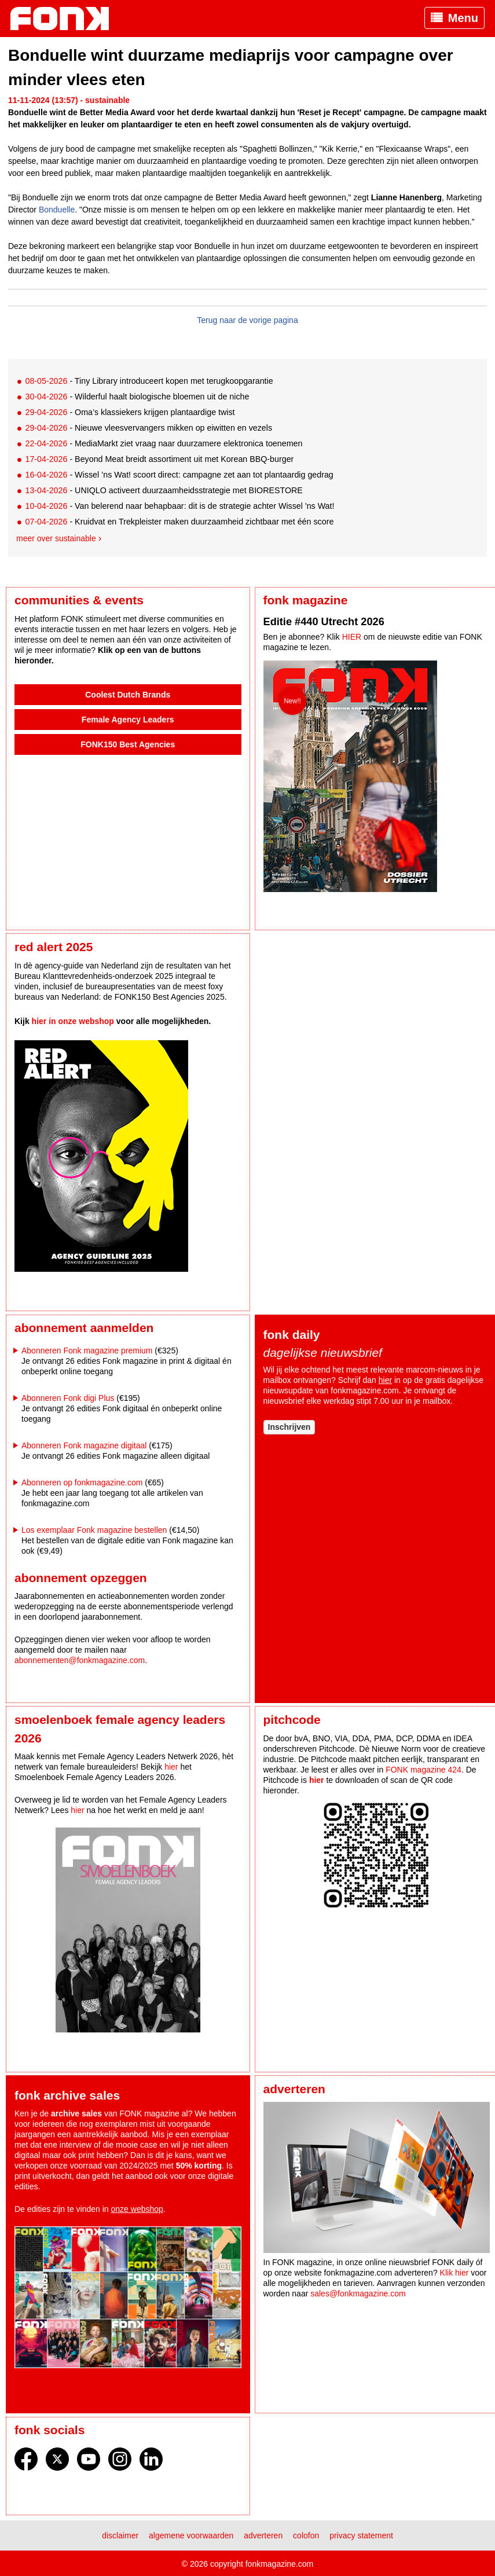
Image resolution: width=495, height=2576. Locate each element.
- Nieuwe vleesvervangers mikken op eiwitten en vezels (148, 427)
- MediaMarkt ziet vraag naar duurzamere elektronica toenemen (163, 443)
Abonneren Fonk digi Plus (67, 1398)
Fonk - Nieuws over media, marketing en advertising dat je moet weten (65, 18)
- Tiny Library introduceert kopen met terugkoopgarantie (149, 381)
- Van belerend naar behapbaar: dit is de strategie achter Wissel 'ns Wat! (179, 506)
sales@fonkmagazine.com (357, 2293)
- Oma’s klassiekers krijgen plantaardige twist (129, 412)
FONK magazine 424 (423, 1769)
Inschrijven (289, 1427)
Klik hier (454, 2272)
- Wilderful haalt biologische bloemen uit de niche (137, 396)
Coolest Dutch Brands (127, 694)
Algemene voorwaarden (191, 2535)
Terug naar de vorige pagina (247, 320)
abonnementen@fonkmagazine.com (79, 1660)
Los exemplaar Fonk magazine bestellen (94, 1530)
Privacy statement (361, 2535)
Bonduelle (57, 209)
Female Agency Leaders (128, 719)
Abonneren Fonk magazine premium (86, 1350)
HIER (351, 636)
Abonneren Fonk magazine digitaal (83, 1445)
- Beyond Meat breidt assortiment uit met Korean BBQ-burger (159, 459)
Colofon (306, 2535)
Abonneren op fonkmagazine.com (81, 1482)
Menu (463, 18)
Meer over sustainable (56, 538)
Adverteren (263, 2535)
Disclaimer (120, 2535)
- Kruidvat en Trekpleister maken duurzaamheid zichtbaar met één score (179, 521)
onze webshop (137, 2209)
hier (385, 1380)
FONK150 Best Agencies (127, 744)
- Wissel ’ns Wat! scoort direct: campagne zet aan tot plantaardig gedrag (179, 474)
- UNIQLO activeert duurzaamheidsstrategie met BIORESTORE (163, 490)
